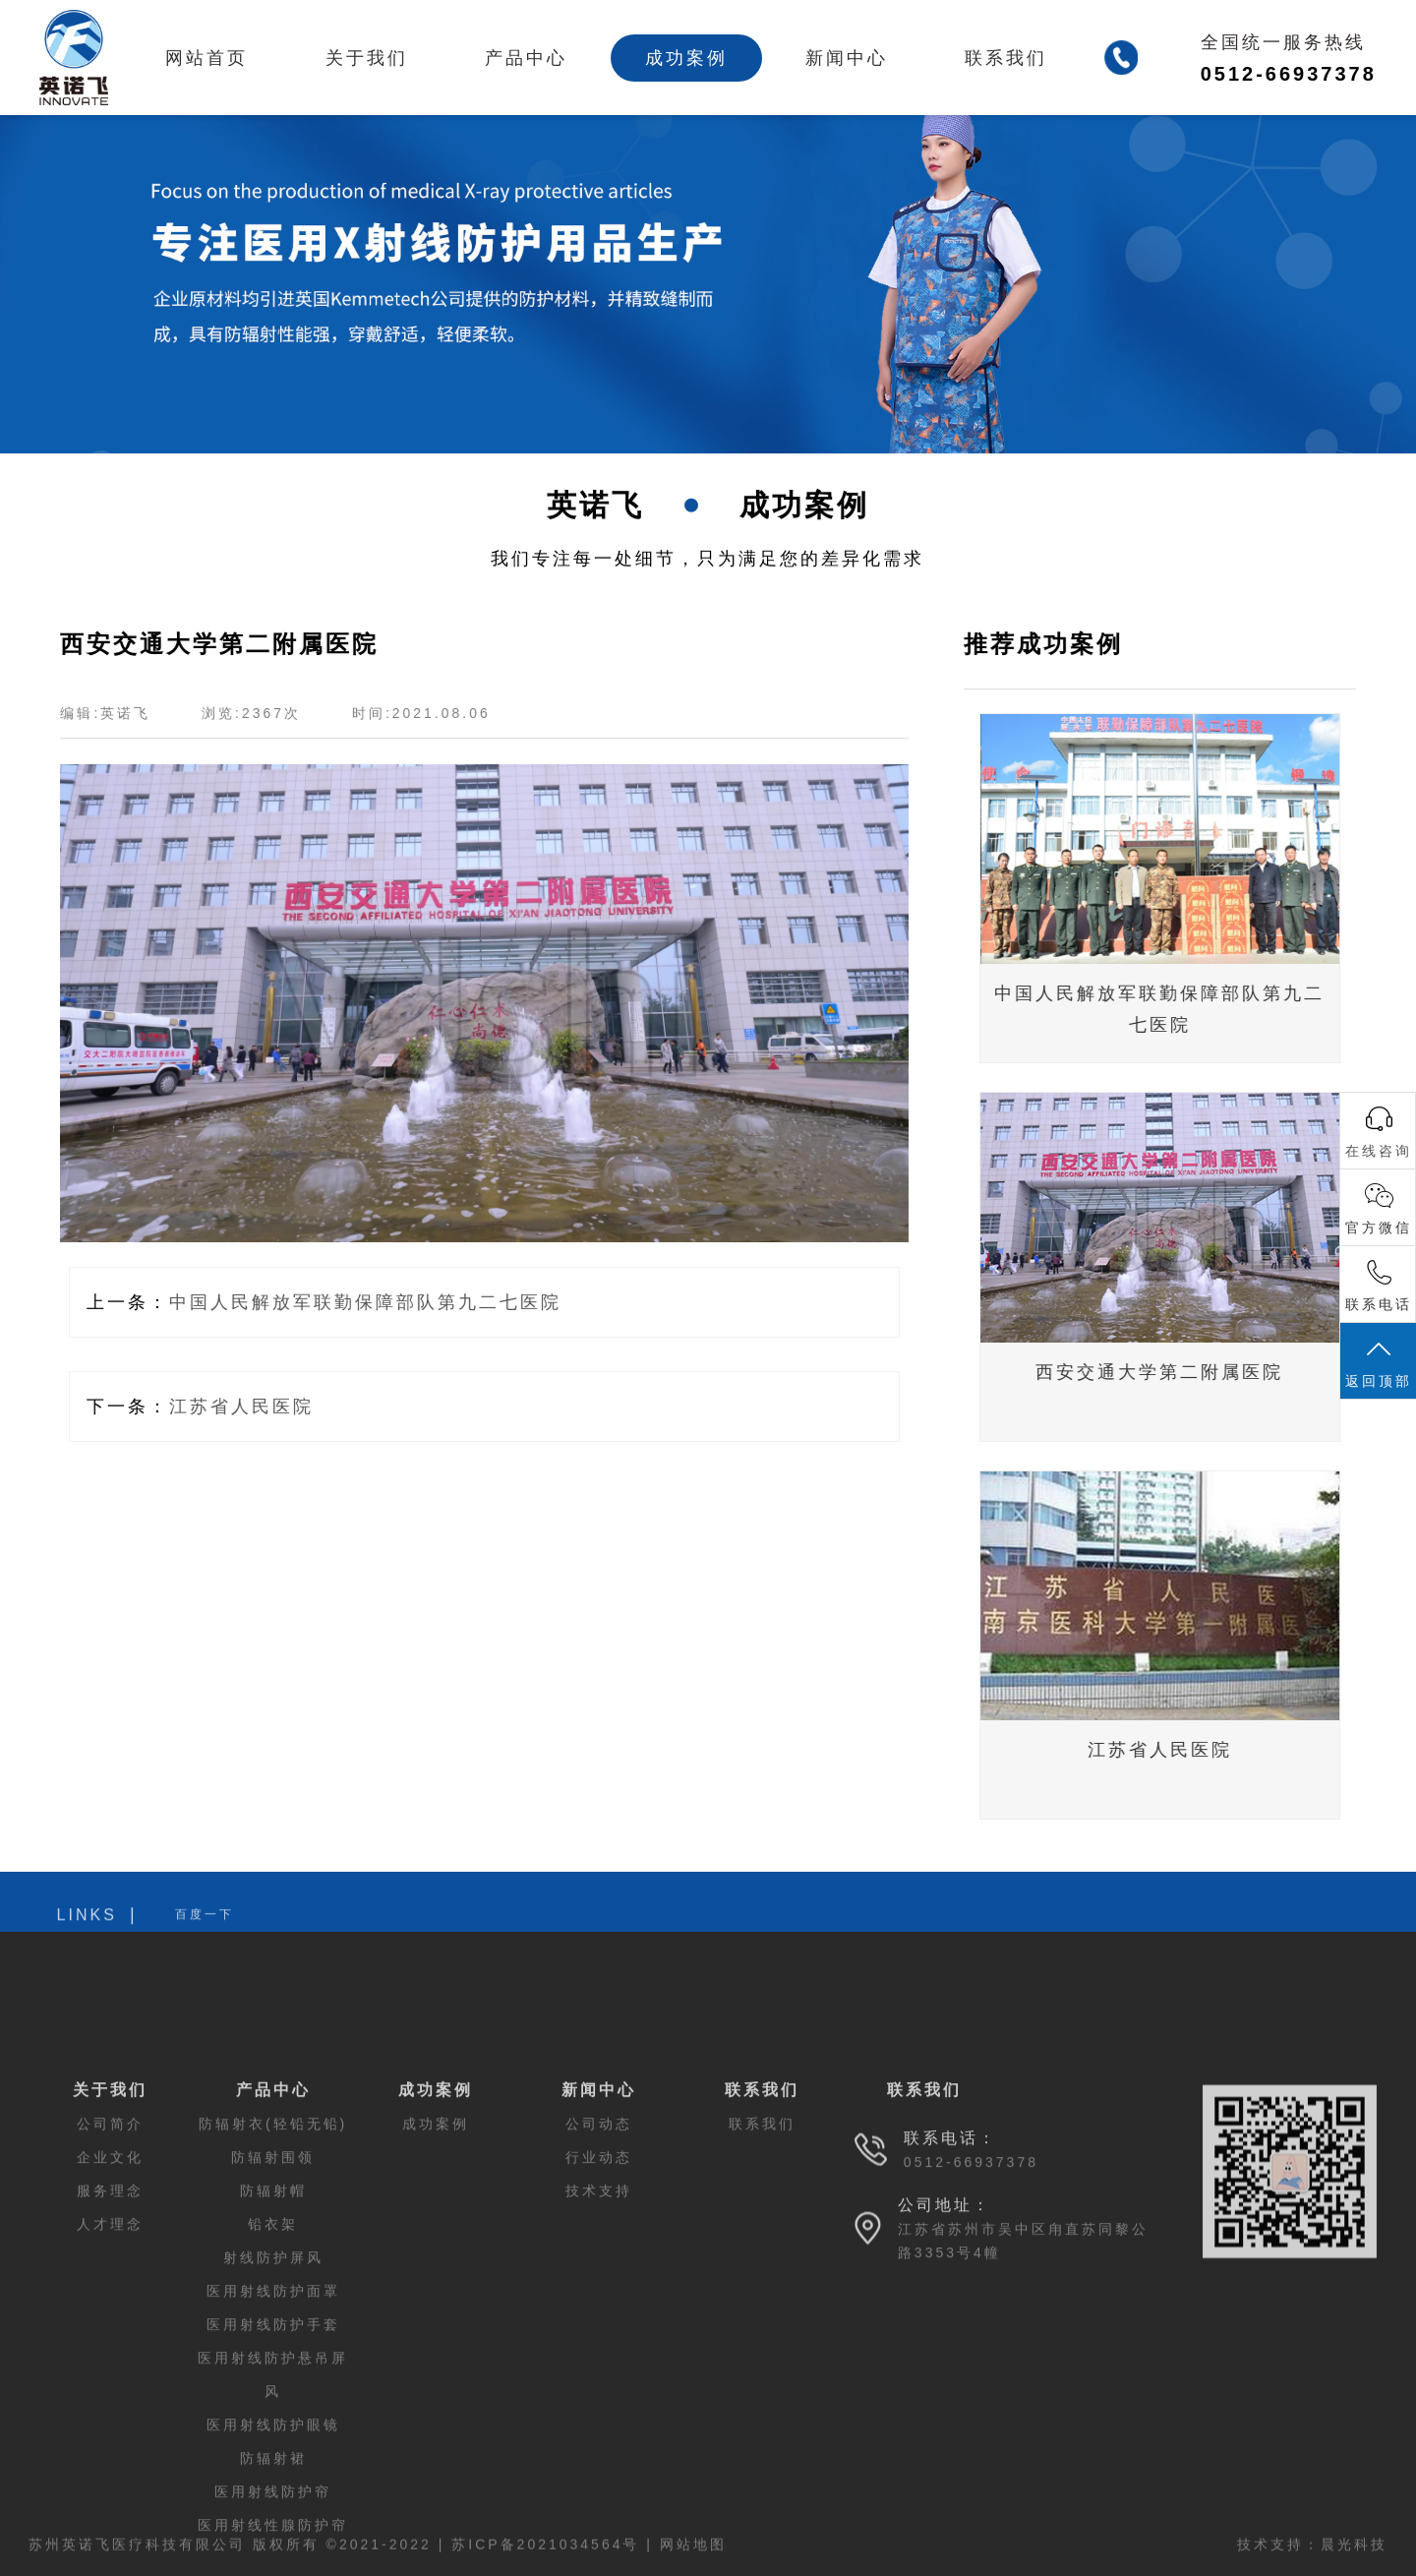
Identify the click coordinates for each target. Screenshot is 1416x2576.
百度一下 (204, 1933)
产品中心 (526, 58)
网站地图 (693, 2563)
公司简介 (110, 2284)
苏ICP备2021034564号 (545, 2563)
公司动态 (598, 2284)
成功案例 (686, 58)
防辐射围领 (273, 2317)
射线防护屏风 (273, 2418)
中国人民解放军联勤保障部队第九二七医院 (355, 1302)
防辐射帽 (273, 2351)
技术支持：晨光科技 (1312, 2563)
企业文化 (110, 2317)
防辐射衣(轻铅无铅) (273, 2284)
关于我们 (366, 58)
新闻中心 (846, 58)
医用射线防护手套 (273, 2484)
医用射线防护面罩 (273, 2451)
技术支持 (598, 2351)
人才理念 (110, 2384)
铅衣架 (273, 2384)
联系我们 (1006, 58)
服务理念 (110, 2351)
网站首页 (206, 58)
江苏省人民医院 (231, 1406)
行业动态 (598, 2317)
